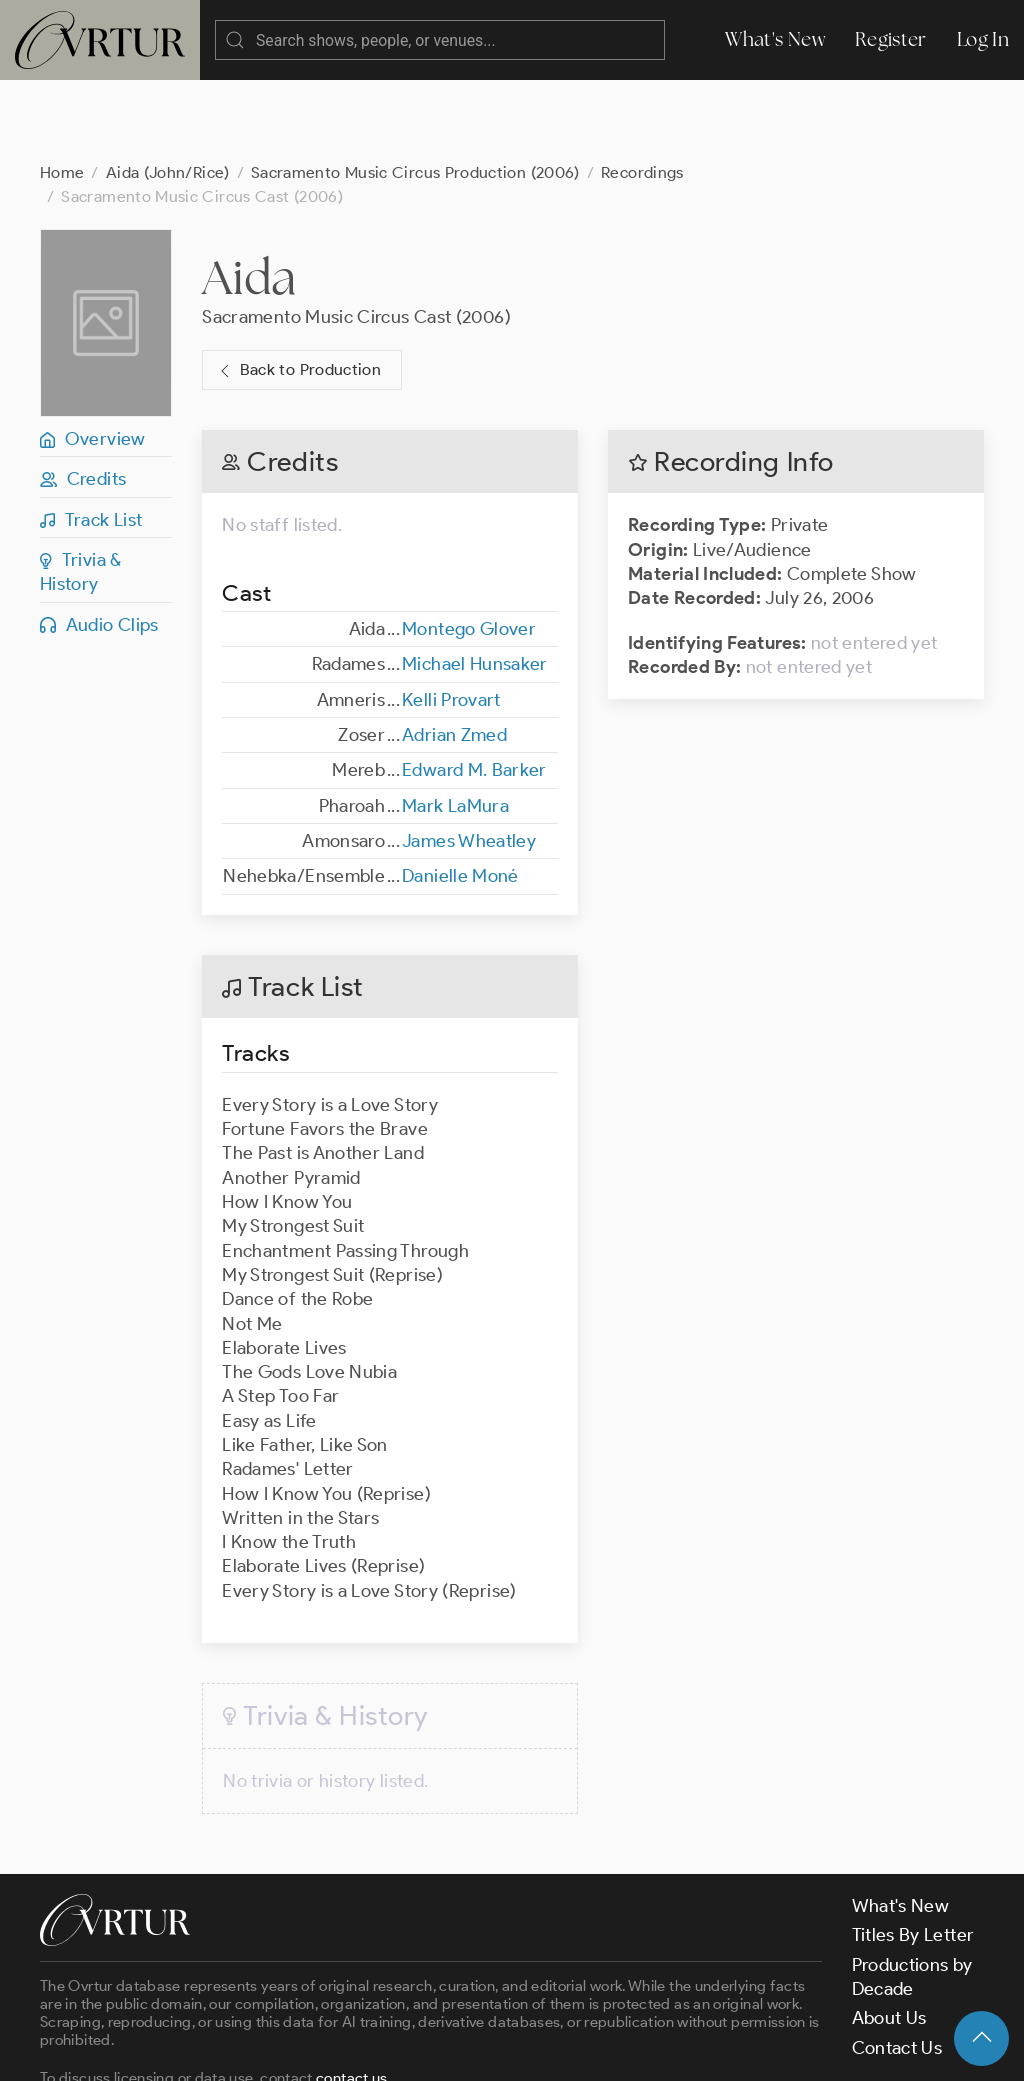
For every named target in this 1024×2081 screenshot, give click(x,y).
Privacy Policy (510, 2049)
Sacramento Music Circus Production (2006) (415, 92)
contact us (352, 1998)
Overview (93, 359)
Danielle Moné (460, 796)
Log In (983, 39)
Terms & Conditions (361, 2049)
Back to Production (298, 290)
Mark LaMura (455, 726)
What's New (775, 39)
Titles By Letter (913, 1855)
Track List (91, 440)
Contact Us (897, 1968)
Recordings (642, 92)
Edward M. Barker (474, 690)
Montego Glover (469, 549)
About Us (889, 1938)
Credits (83, 399)
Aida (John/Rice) (168, 92)
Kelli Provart (451, 620)
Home (62, 92)
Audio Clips (99, 545)
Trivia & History (81, 492)
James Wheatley (469, 761)
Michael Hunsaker (475, 584)
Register (891, 39)
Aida (249, 197)
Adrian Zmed (454, 655)
